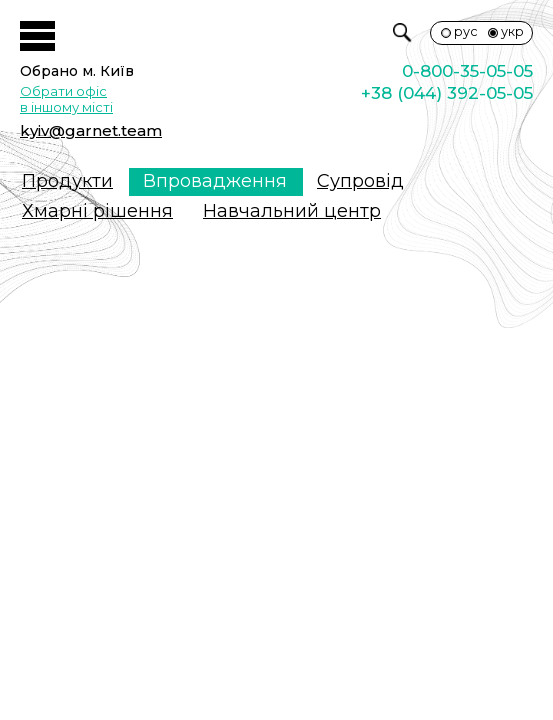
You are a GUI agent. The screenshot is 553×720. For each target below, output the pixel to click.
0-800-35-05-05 (467, 71)
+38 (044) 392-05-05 (447, 93)
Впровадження (215, 181)
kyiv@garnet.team (91, 130)
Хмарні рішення (97, 211)
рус (466, 31)
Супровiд (360, 181)
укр (512, 31)
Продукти (67, 181)
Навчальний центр (292, 211)
